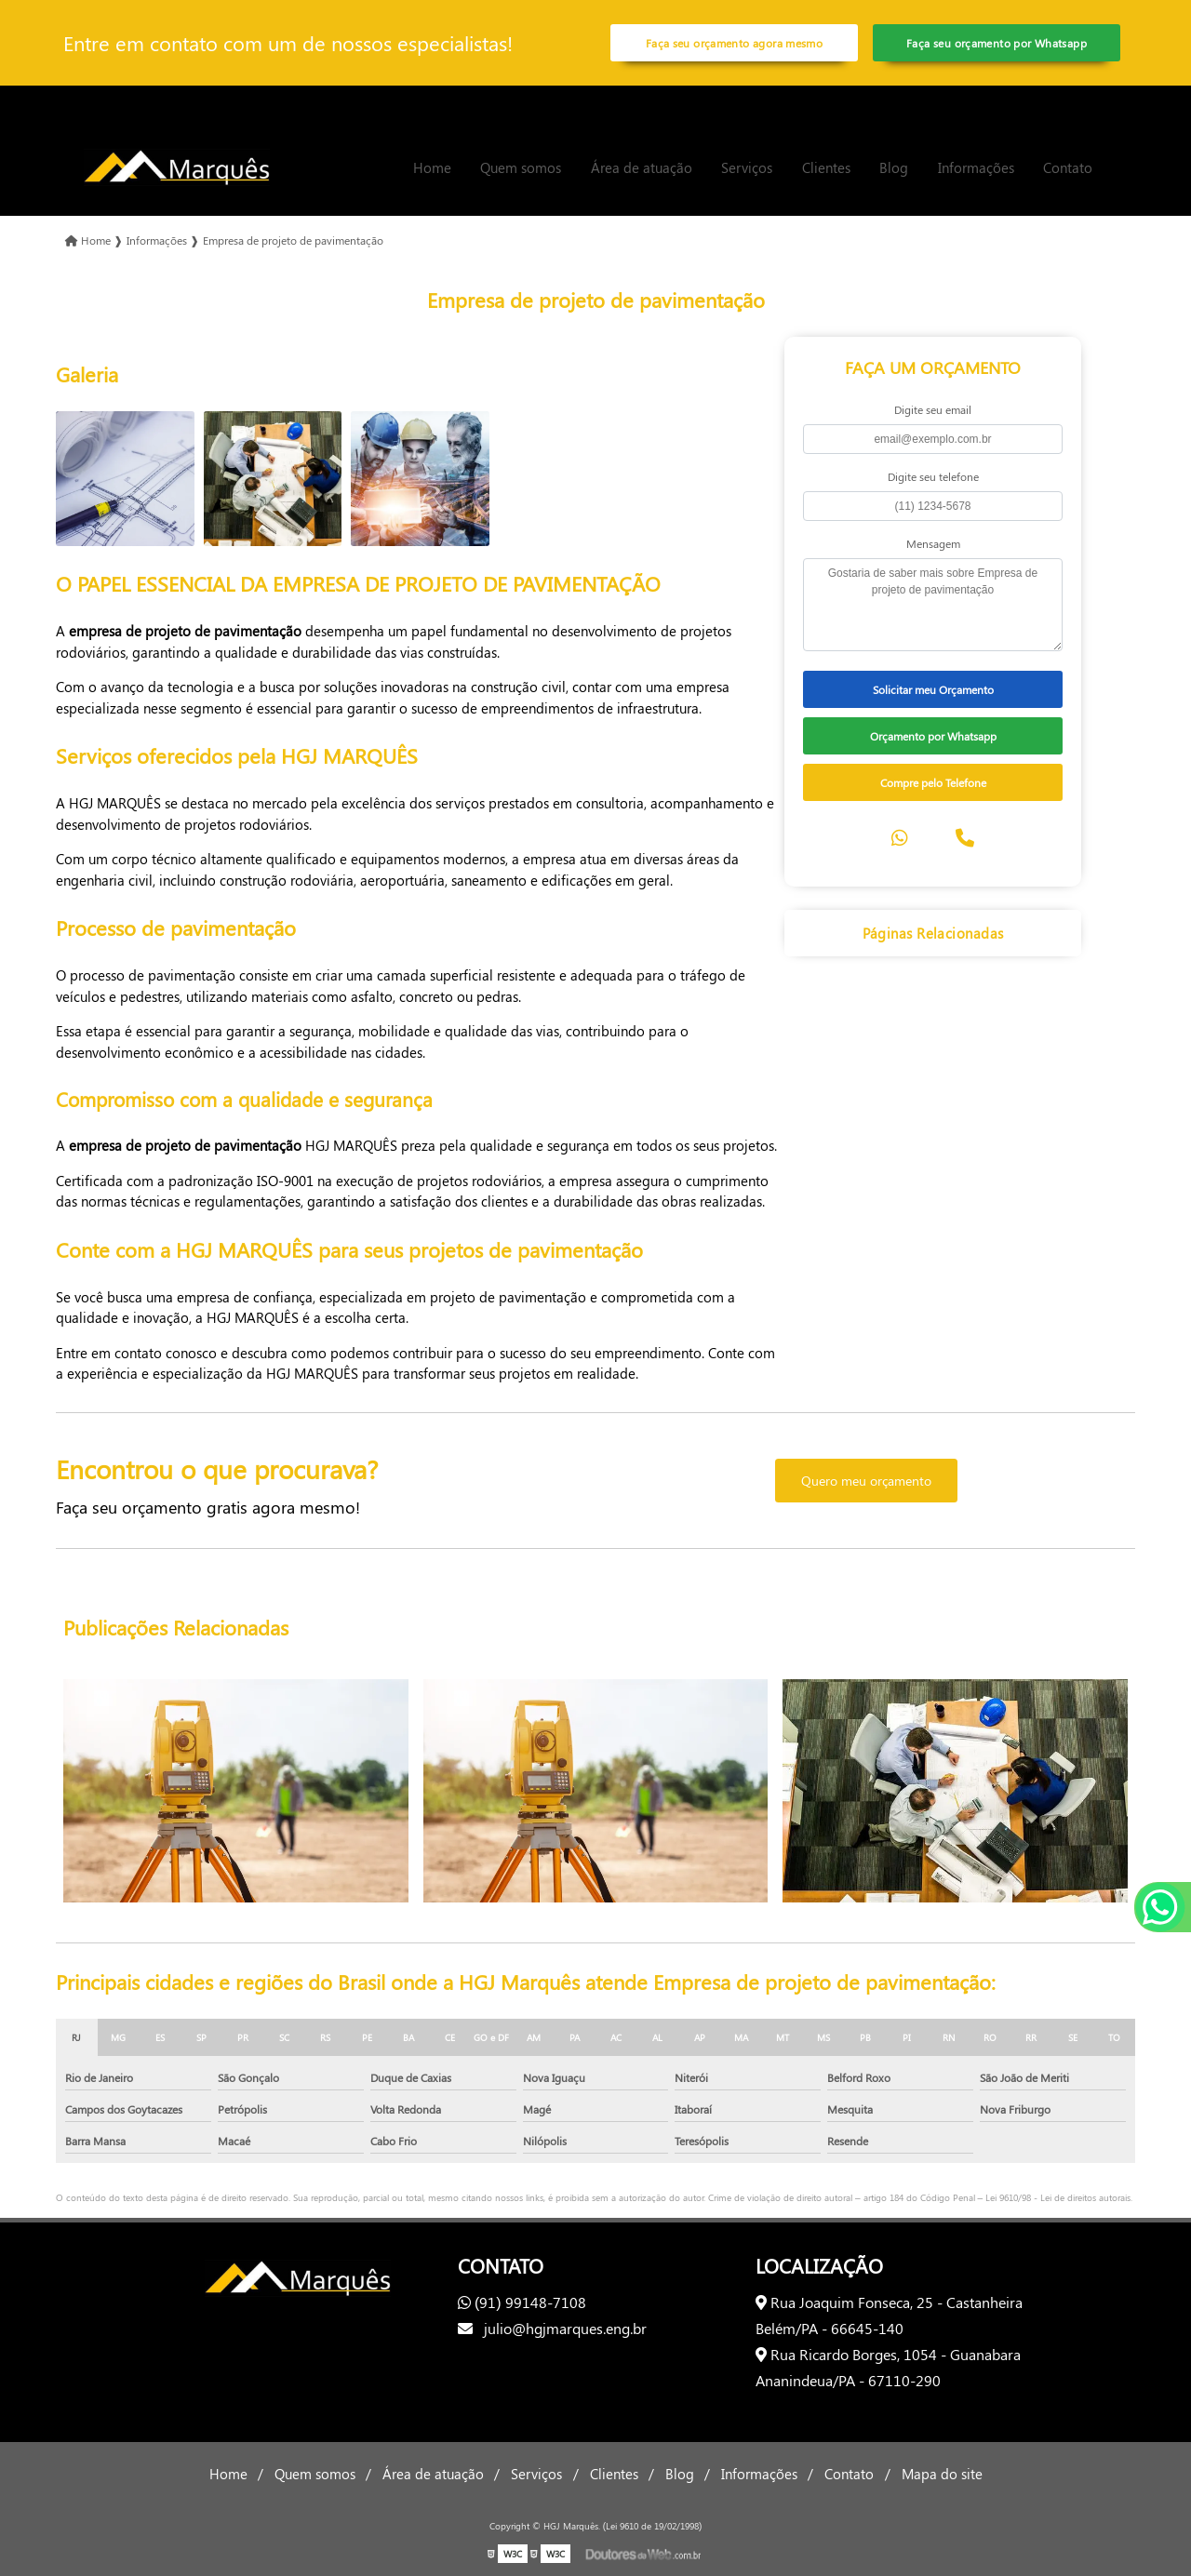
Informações (976, 167)
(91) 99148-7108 (522, 2302)
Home (432, 167)
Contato (1067, 167)
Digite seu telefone (933, 476)
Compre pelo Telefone (933, 782)
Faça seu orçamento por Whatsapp (996, 42)
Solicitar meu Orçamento (933, 689)
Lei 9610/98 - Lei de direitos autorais (1058, 2197)
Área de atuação (641, 167)
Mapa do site (942, 2473)
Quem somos (520, 167)
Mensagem (933, 543)
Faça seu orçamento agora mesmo (734, 42)
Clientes (826, 167)
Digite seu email (932, 409)
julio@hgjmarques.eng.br (552, 2328)
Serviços (746, 167)
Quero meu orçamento (866, 1480)
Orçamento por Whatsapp (933, 735)
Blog (893, 167)
